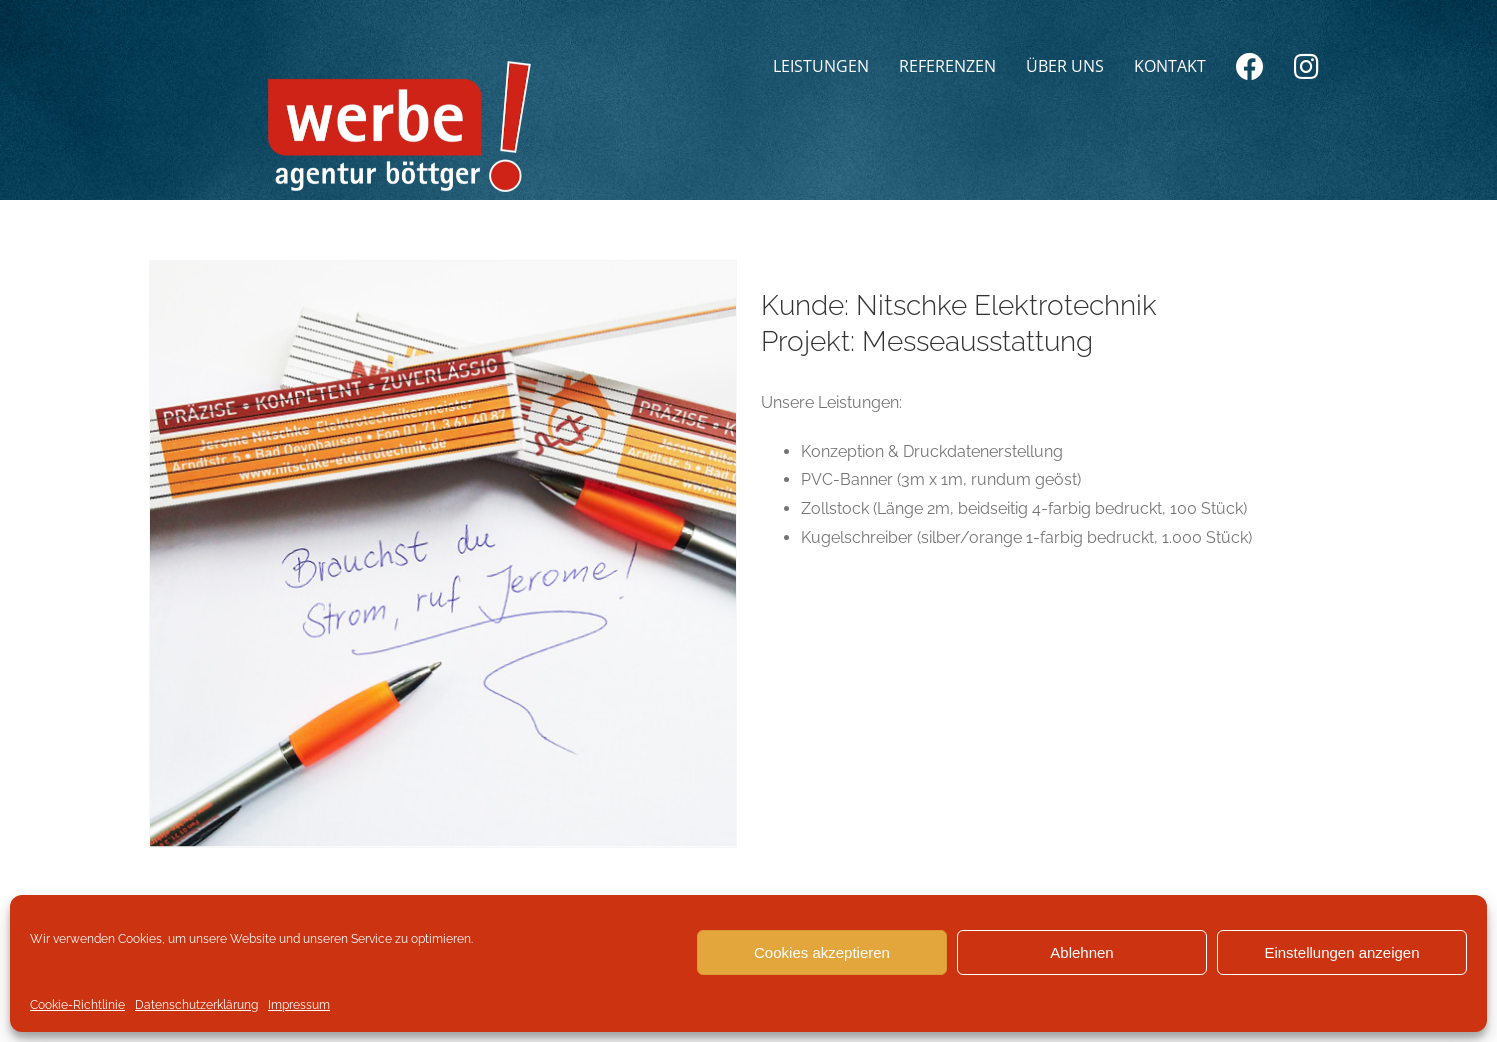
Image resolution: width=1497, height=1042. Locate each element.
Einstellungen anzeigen (1341, 952)
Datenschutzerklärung (196, 1005)
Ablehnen (1081, 952)
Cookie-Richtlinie (77, 1005)
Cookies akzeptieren (822, 952)
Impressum (299, 1005)
